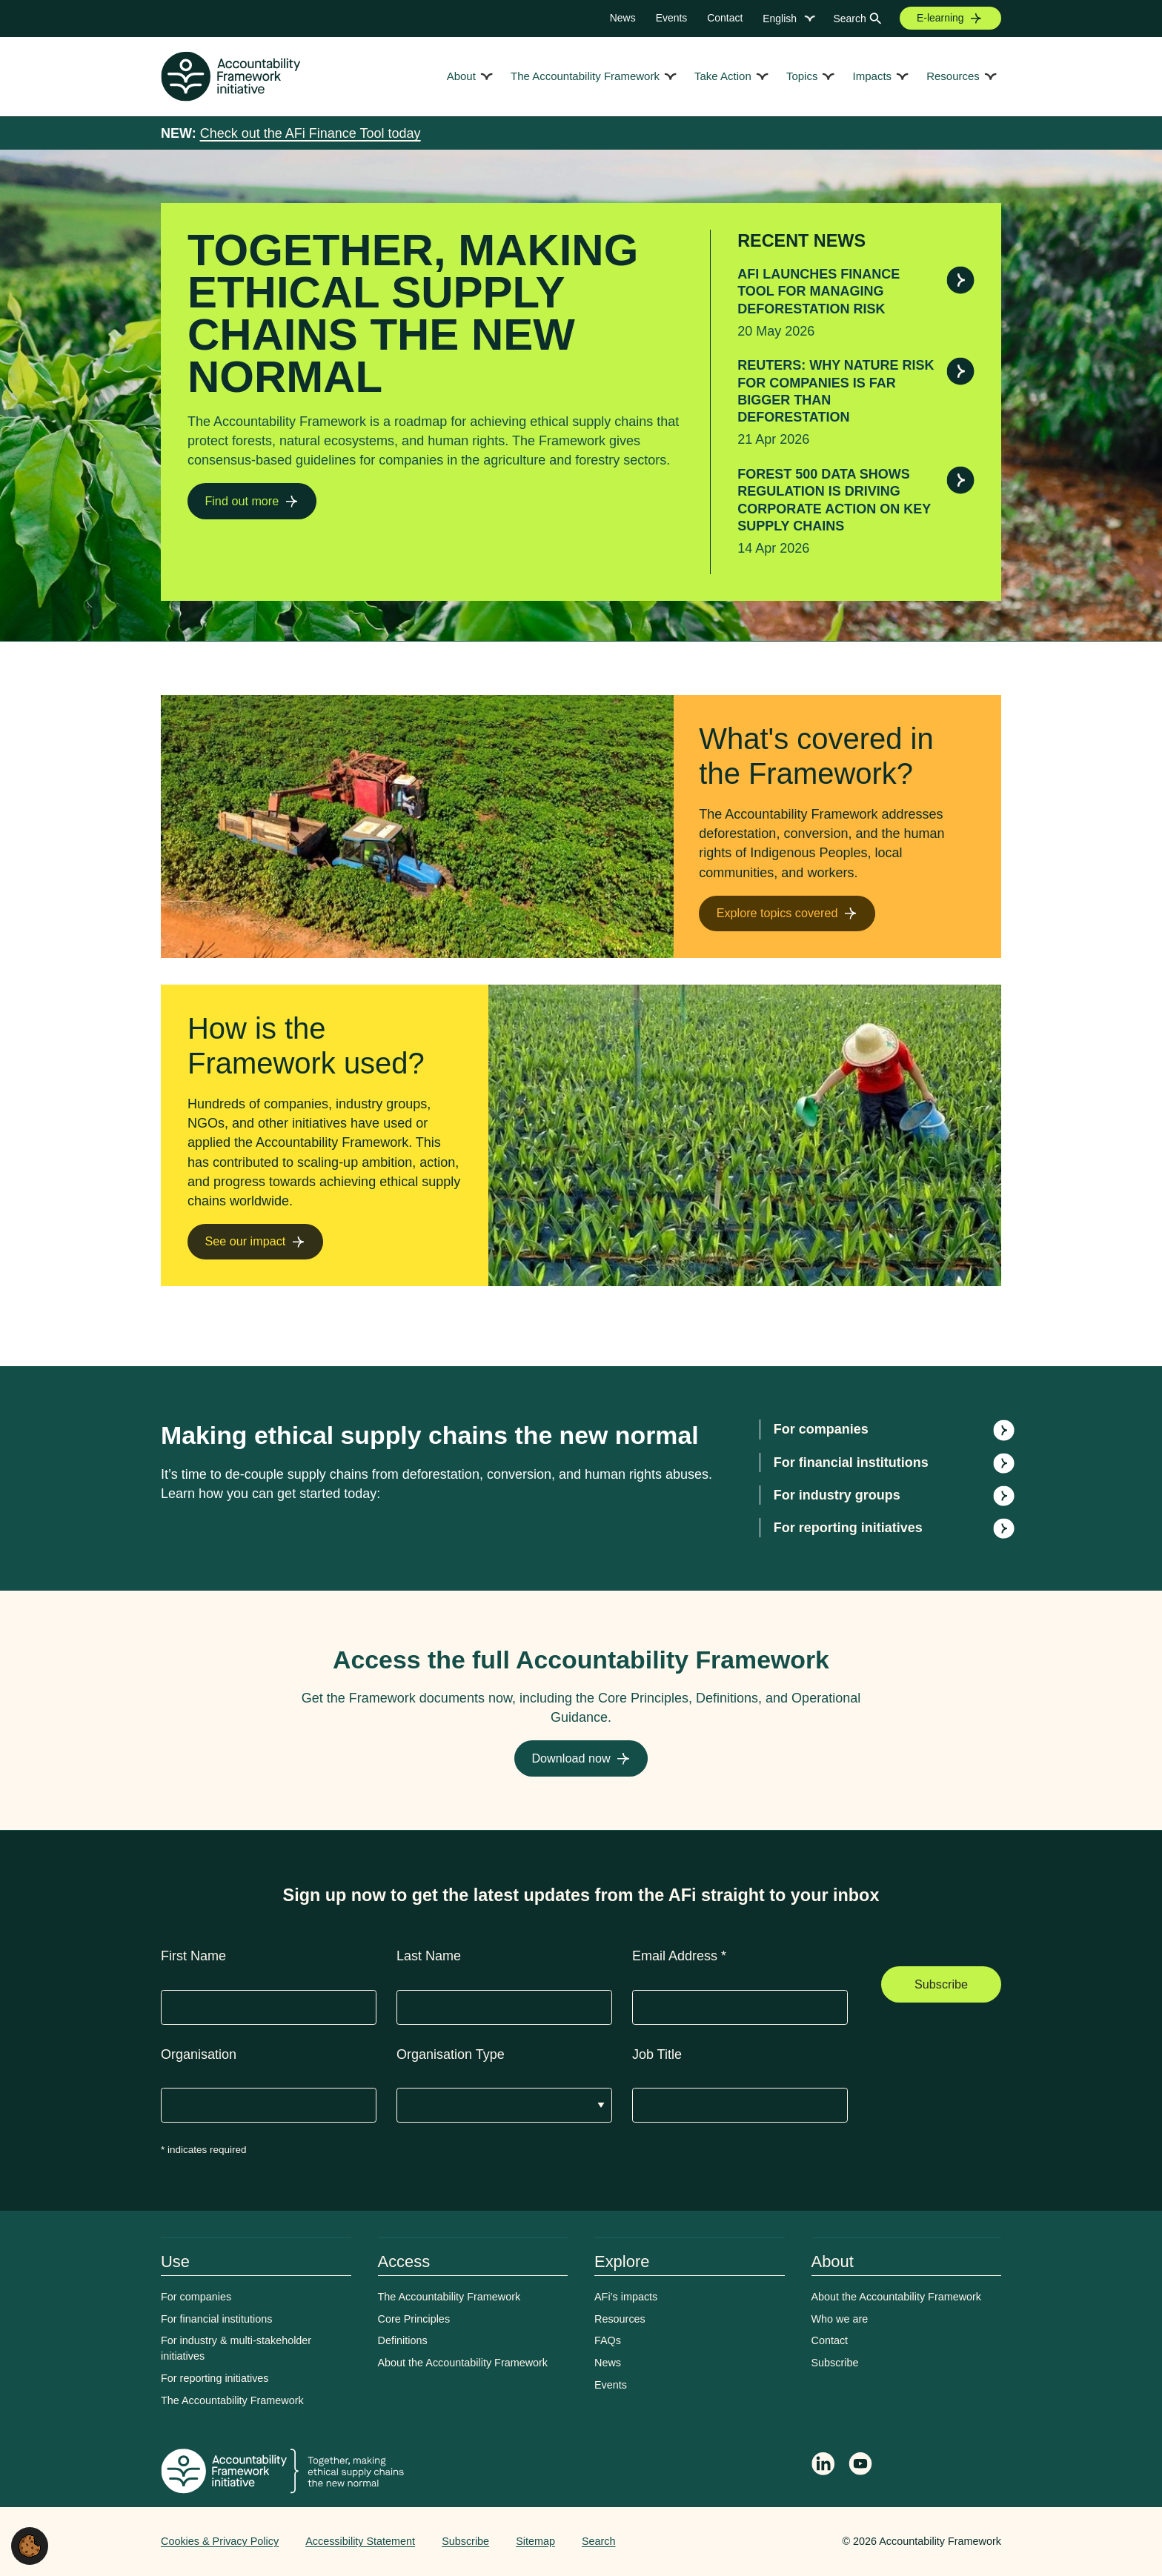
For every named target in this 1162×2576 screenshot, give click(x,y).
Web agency (773, 2541)
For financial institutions (851, 1462)
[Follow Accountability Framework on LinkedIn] (823, 2466)
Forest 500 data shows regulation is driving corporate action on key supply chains (834, 500)
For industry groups (837, 1495)
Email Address (679, 1955)
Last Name (428, 1955)
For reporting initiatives (848, 1527)
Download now (570, 1758)
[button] (30, 2544)
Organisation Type (450, 2054)
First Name (193, 1955)
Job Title (657, 2054)
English (780, 18)
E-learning (940, 18)
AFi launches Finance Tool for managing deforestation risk (818, 291)
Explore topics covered (777, 912)
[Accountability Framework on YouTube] (861, 2466)
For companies (821, 1429)
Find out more (242, 500)
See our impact (245, 1241)
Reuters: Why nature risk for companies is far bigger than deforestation (835, 391)
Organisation (198, 2054)
